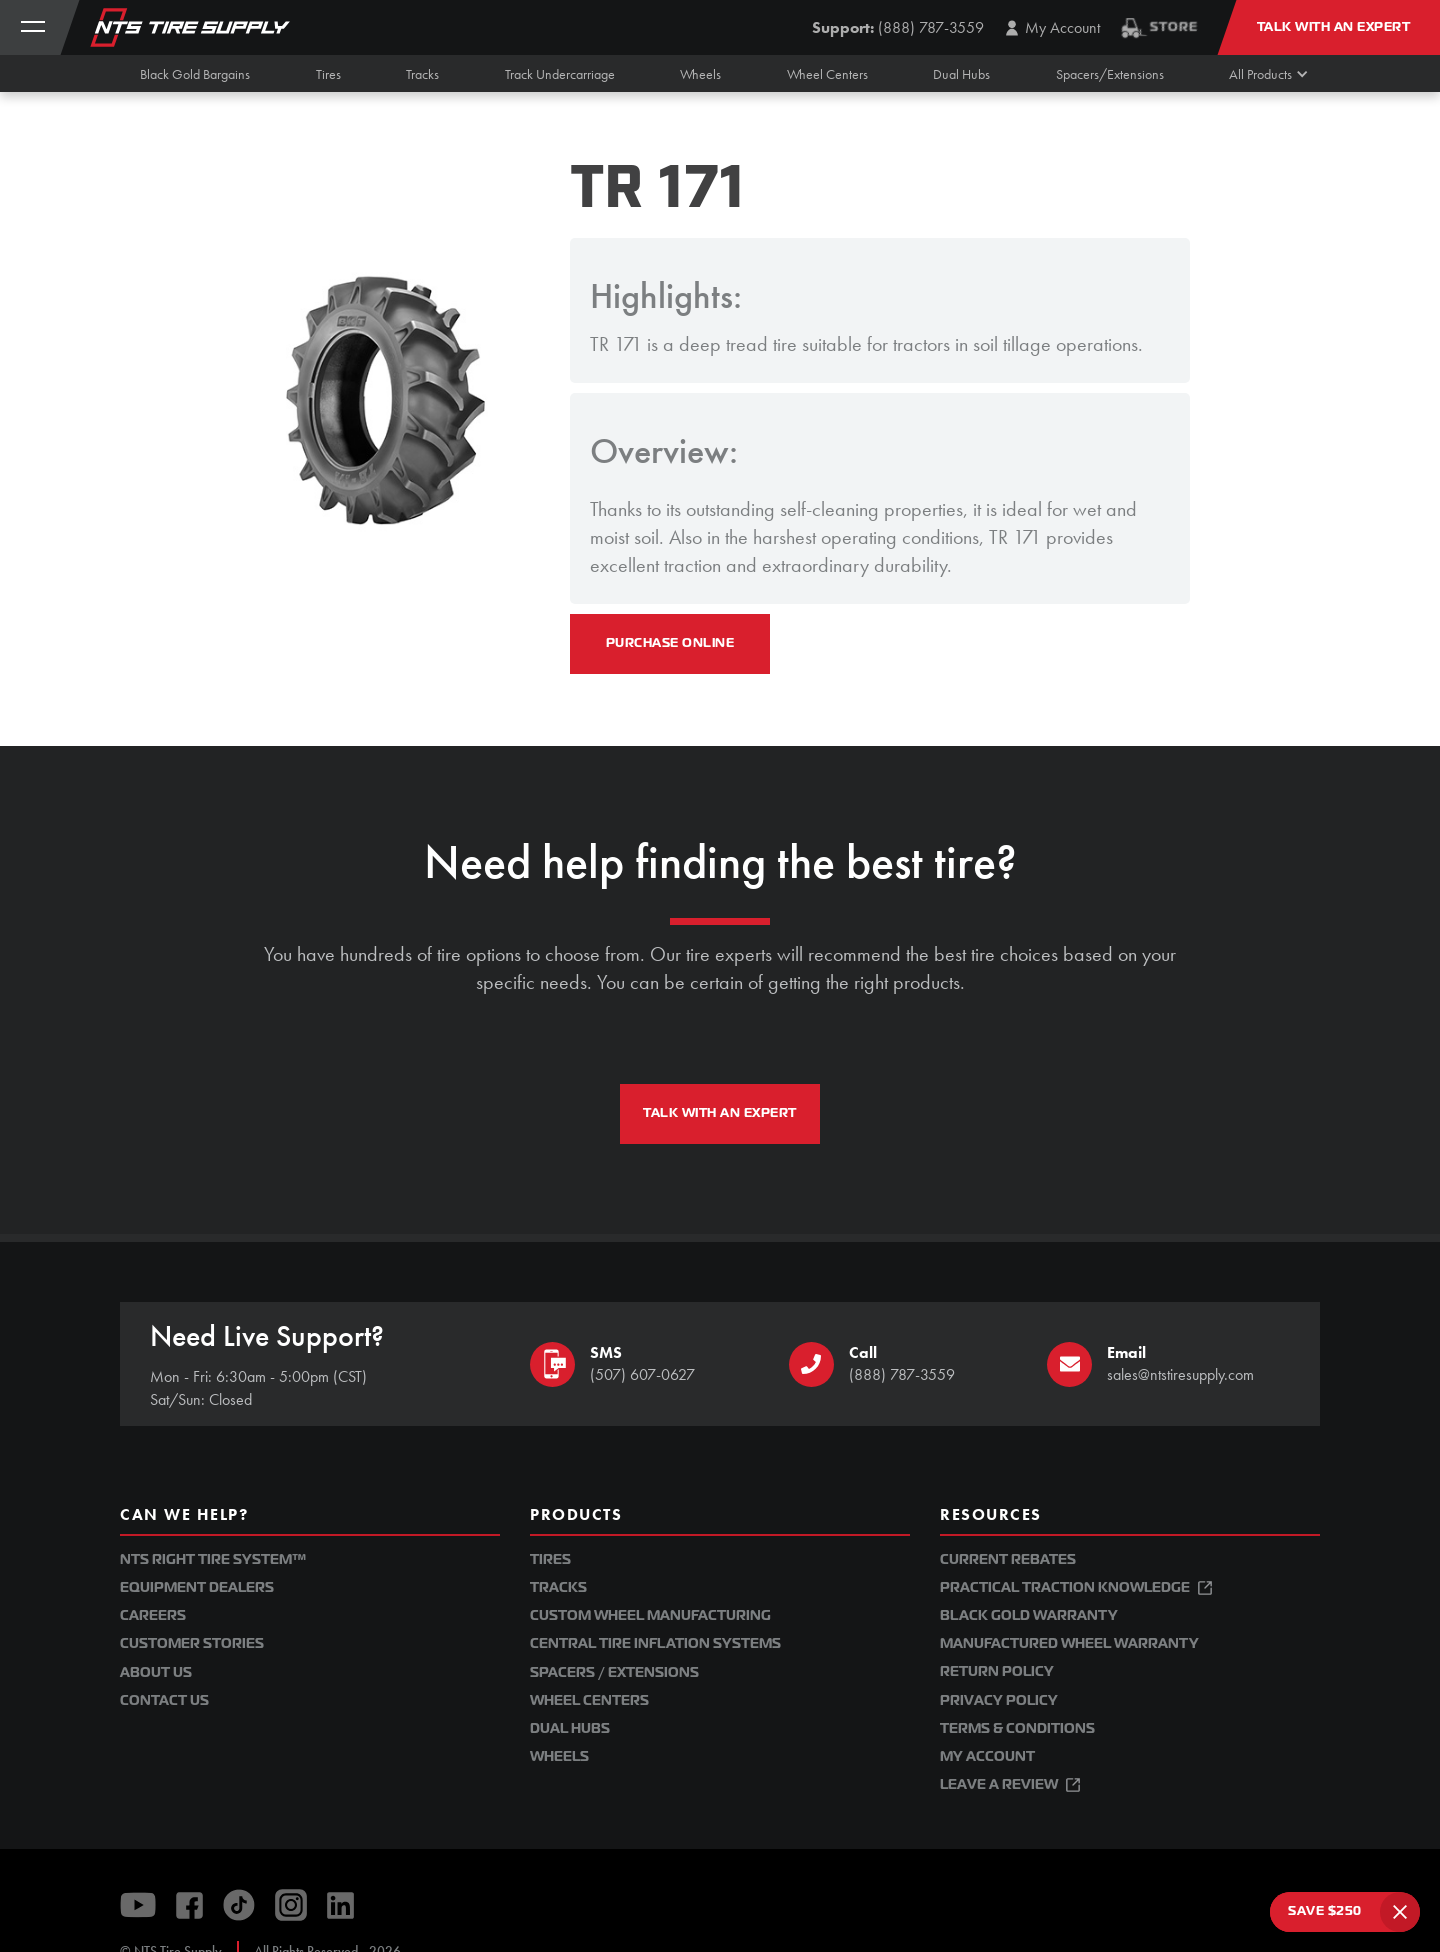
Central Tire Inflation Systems (655, 1643)
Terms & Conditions (1017, 1728)
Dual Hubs (570, 1728)
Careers (153, 1615)
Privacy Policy (999, 1700)
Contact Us (164, 1700)
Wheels (559, 1756)
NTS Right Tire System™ (213, 1559)
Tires (550, 1559)
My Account (987, 1756)
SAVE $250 (1325, 1911)
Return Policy (997, 1671)
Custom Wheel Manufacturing (650, 1615)
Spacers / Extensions (614, 1672)
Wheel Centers (589, 1700)
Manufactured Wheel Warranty (1069, 1643)
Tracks (558, 1587)
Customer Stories (192, 1643)
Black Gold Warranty (1029, 1615)
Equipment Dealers (197, 1587)
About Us (156, 1672)
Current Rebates (1008, 1559)
